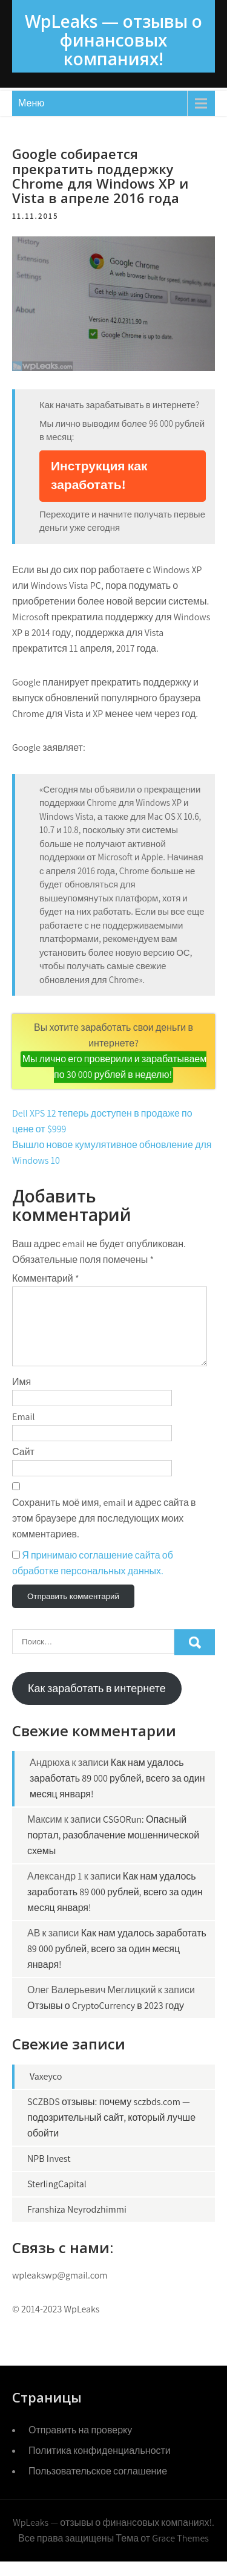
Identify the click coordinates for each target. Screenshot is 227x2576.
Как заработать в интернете (97, 1703)
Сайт (23, 1466)
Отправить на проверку (80, 2444)
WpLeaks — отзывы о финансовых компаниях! (113, 40)
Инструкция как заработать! (99, 475)
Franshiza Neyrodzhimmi (77, 2224)
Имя (21, 1396)
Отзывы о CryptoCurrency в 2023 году (105, 2020)
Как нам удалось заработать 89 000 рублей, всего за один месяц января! (117, 1793)
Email (23, 1431)
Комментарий (45, 1278)
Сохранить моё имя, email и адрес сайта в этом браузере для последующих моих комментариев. (104, 1533)
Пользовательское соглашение (97, 2485)
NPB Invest (49, 2173)
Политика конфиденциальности (99, 2465)
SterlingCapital (57, 2198)
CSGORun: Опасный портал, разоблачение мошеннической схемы (113, 1850)
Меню (31, 103)
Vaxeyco (46, 2090)
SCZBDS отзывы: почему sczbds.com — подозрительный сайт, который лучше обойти (111, 2132)
